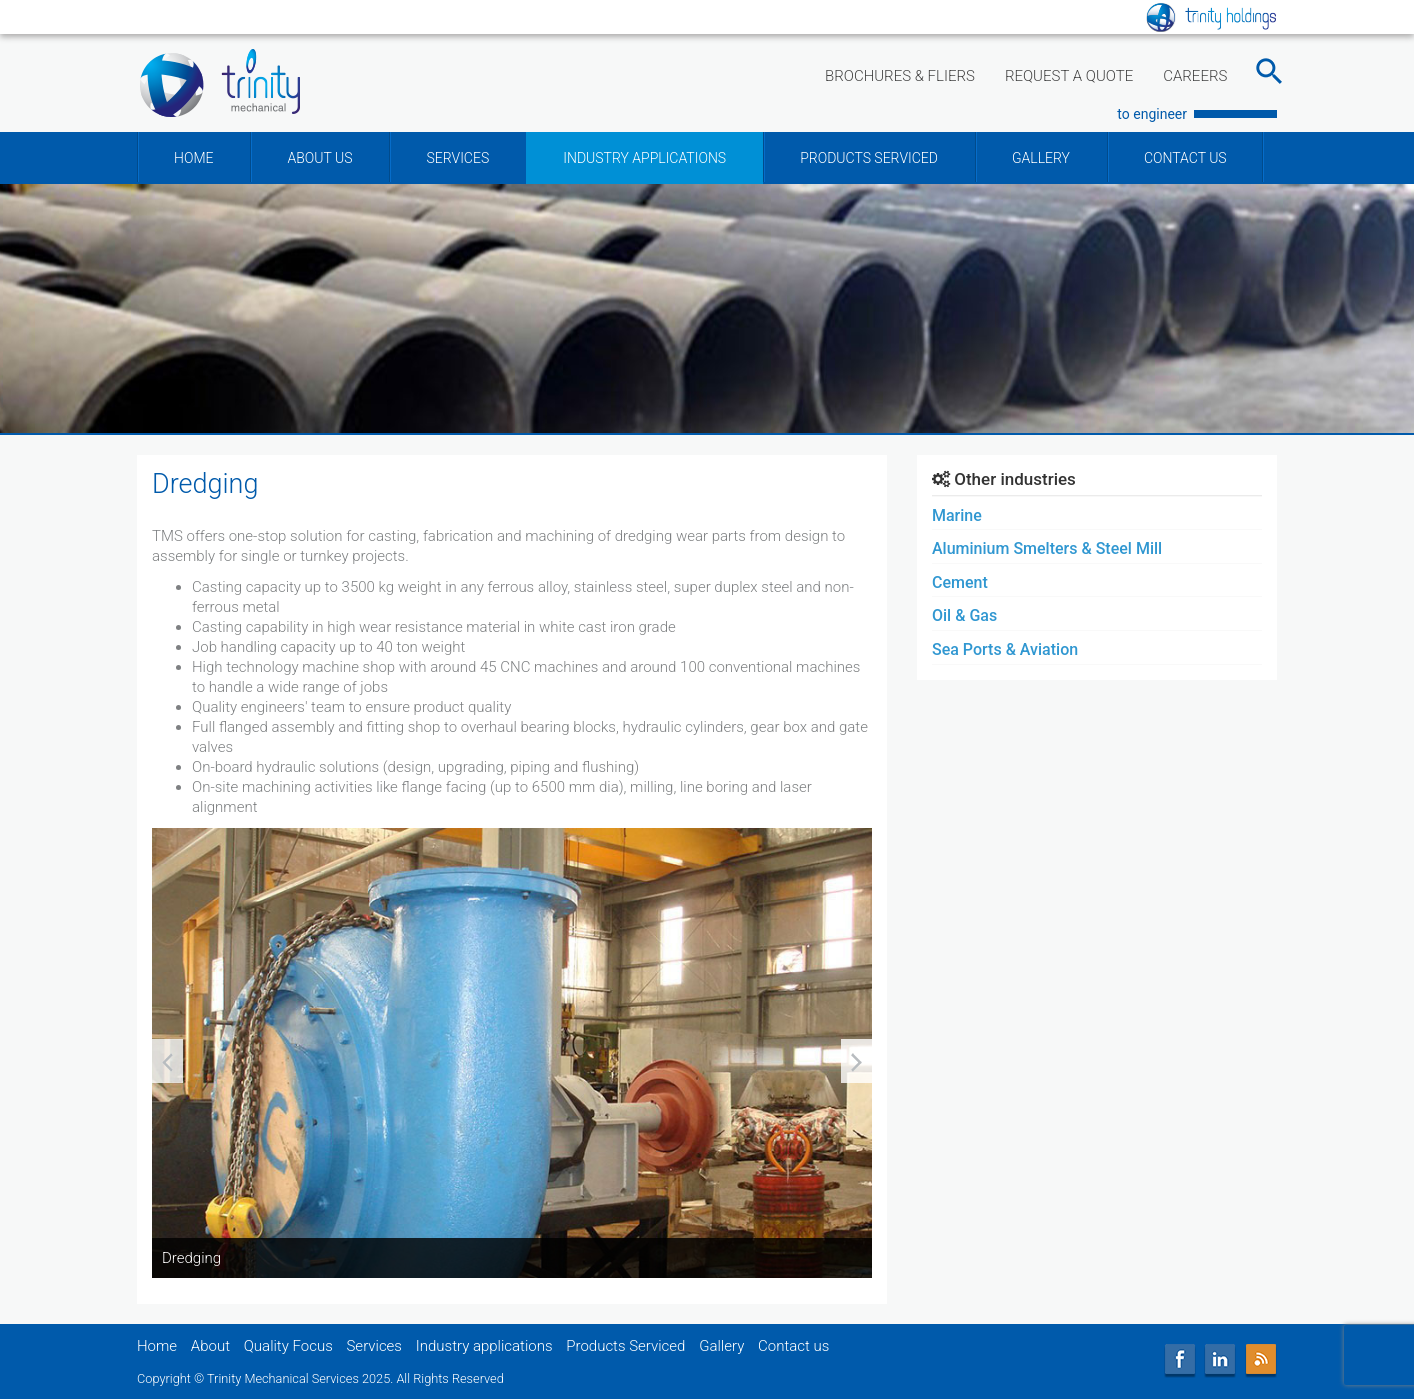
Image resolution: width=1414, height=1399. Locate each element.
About (210, 1346)
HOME (193, 158)
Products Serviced (625, 1346)
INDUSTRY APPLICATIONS (644, 158)
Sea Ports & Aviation (1005, 649)
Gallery (721, 1346)
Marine (957, 515)
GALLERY (1041, 158)
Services (374, 1346)
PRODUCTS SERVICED (869, 158)
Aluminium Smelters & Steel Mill (1047, 548)
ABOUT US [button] (319, 158)
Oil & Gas (964, 615)
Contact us (793, 1346)
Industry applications (484, 1346)
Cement (960, 582)
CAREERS (1195, 76)
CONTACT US (1185, 158)
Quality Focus (288, 1346)
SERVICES (457, 158)
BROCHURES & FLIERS (900, 76)
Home (157, 1346)
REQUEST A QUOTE (1069, 76)
